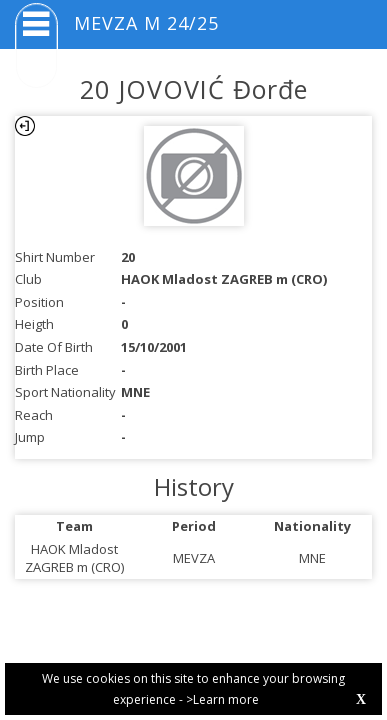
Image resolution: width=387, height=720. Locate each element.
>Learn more (222, 699)
